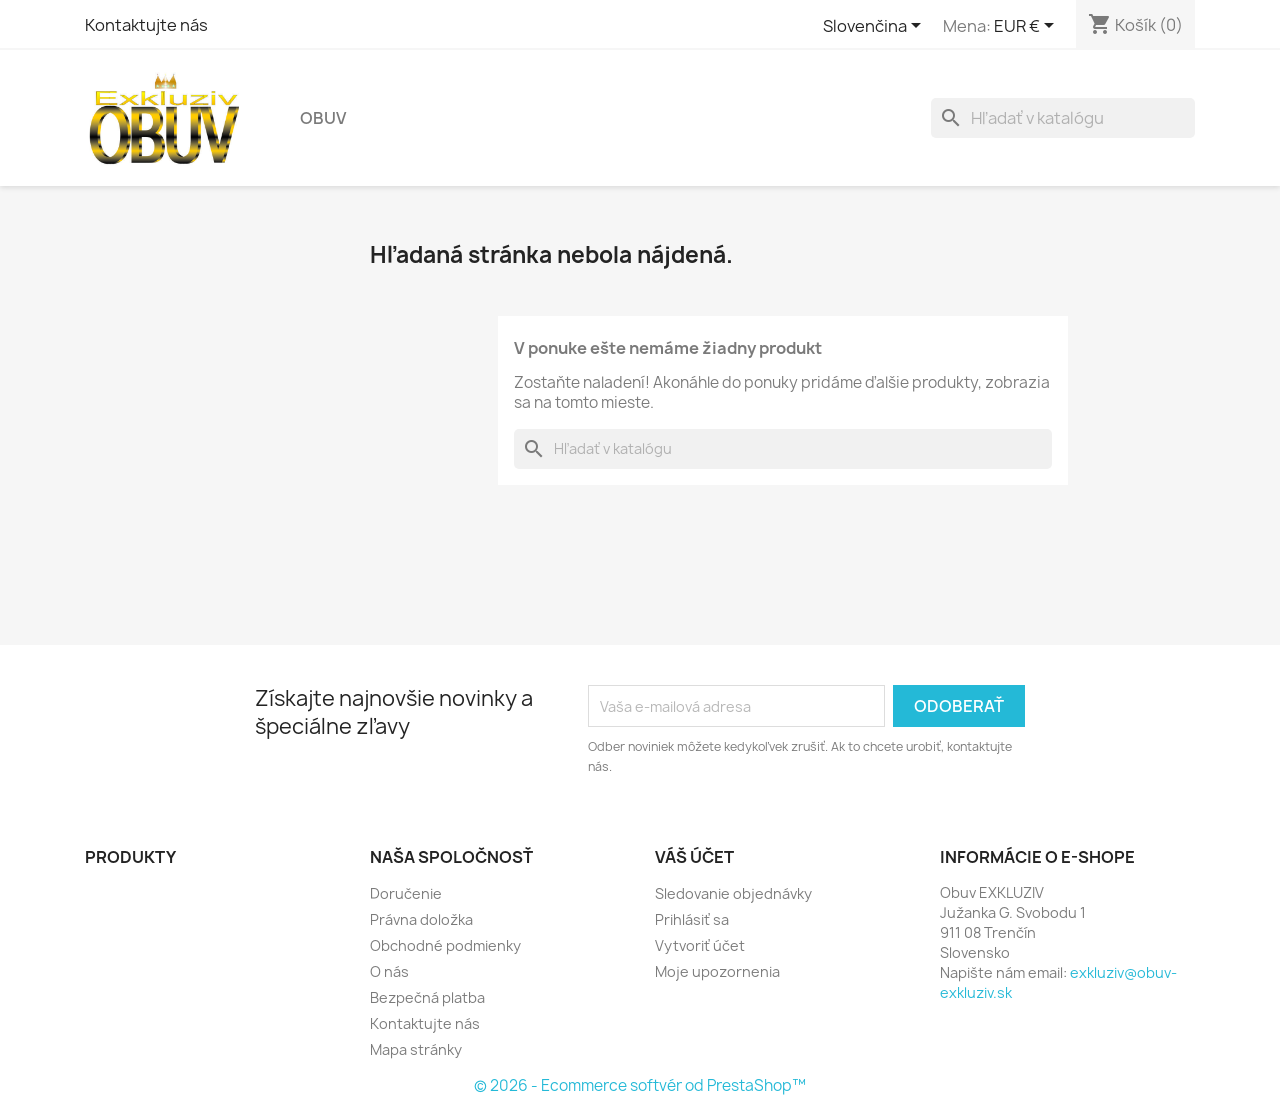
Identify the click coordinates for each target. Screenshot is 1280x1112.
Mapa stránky (416, 1049)
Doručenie (406, 893)
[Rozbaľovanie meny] (1027, 27)
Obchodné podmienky (445, 945)
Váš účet (694, 857)
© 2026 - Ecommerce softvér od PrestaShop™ (640, 1085)
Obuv (323, 118)
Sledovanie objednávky (733, 893)
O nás (389, 971)
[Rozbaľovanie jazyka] (875, 27)
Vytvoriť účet (700, 945)
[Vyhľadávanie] (1063, 118)
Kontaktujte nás (146, 25)
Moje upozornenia (717, 971)
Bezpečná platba (427, 997)
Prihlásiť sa (692, 919)
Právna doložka (421, 919)
